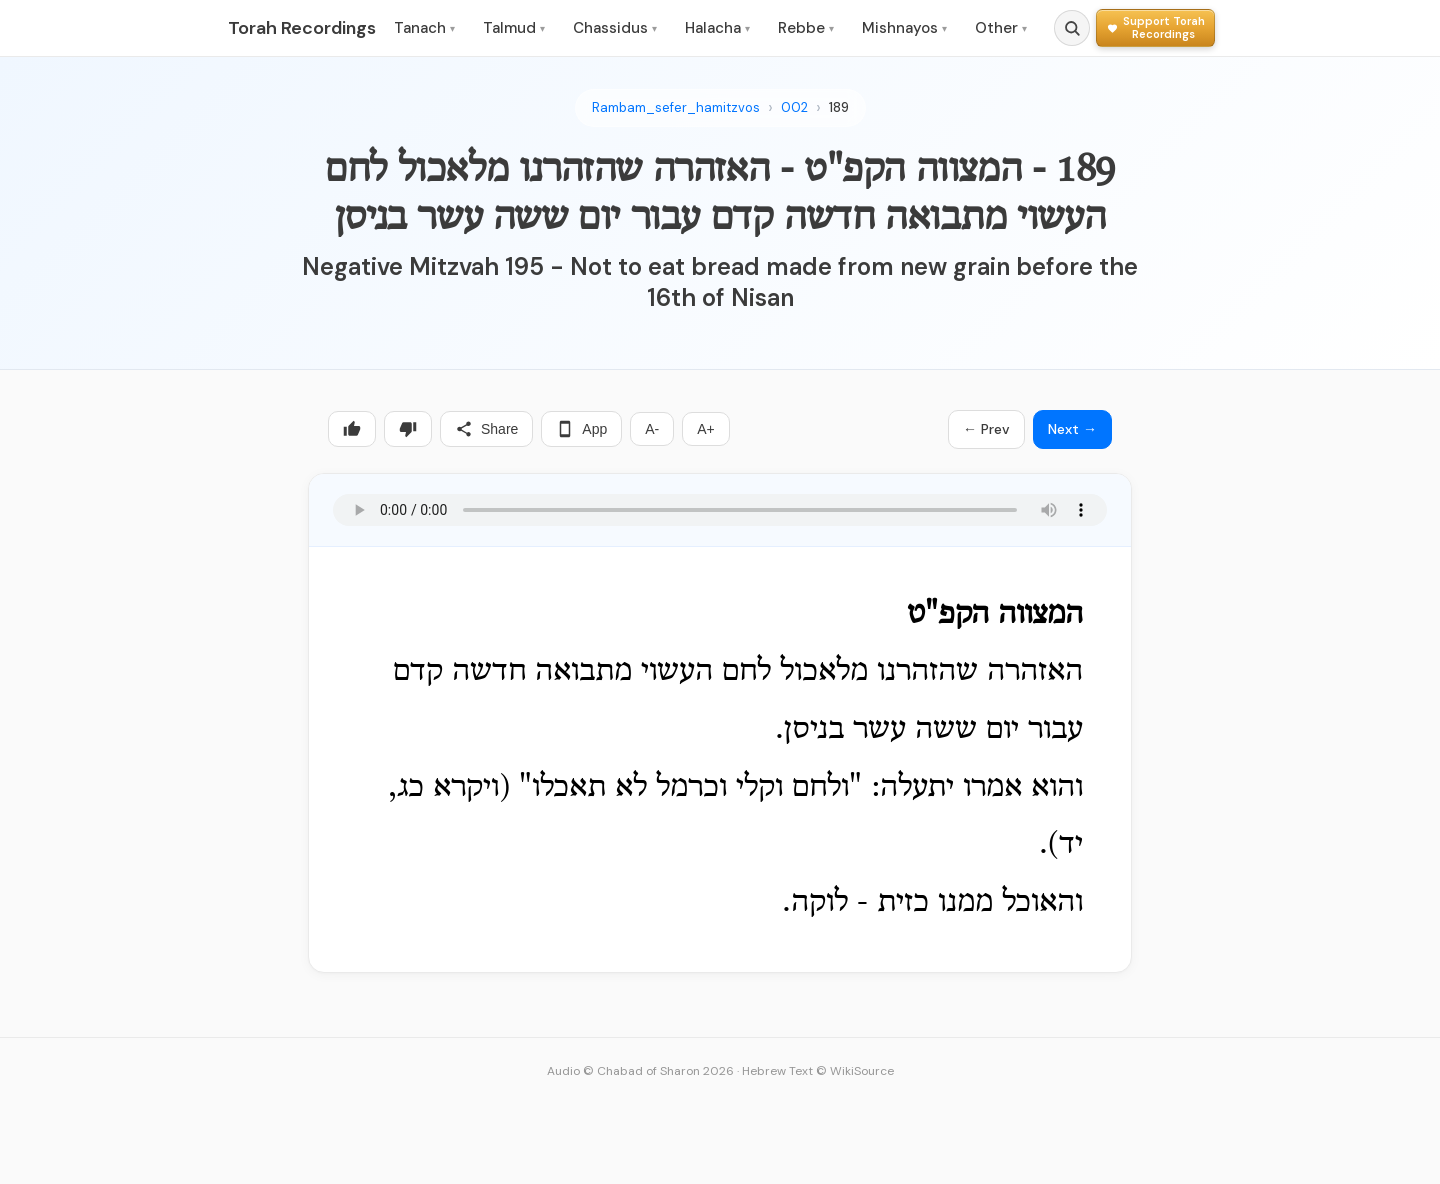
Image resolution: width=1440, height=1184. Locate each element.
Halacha (717, 28)
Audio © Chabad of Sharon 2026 (640, 1071)
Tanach (424, 28)
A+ (706, 429)
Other (1001, 28)
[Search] (1072, 28)
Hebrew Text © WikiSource (818, 1071)
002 (794, 107)
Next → (1072, 429)
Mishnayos (904, 28)
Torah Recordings (302, 28)
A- (652, 429)
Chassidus (615, 28)
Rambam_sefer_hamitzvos (676, 107)
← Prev (986, 429)
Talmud (514, 28)
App (581, 429)
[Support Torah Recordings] (1155, 27)
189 (839, 107)
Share (486, 429)
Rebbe (806, 28)
